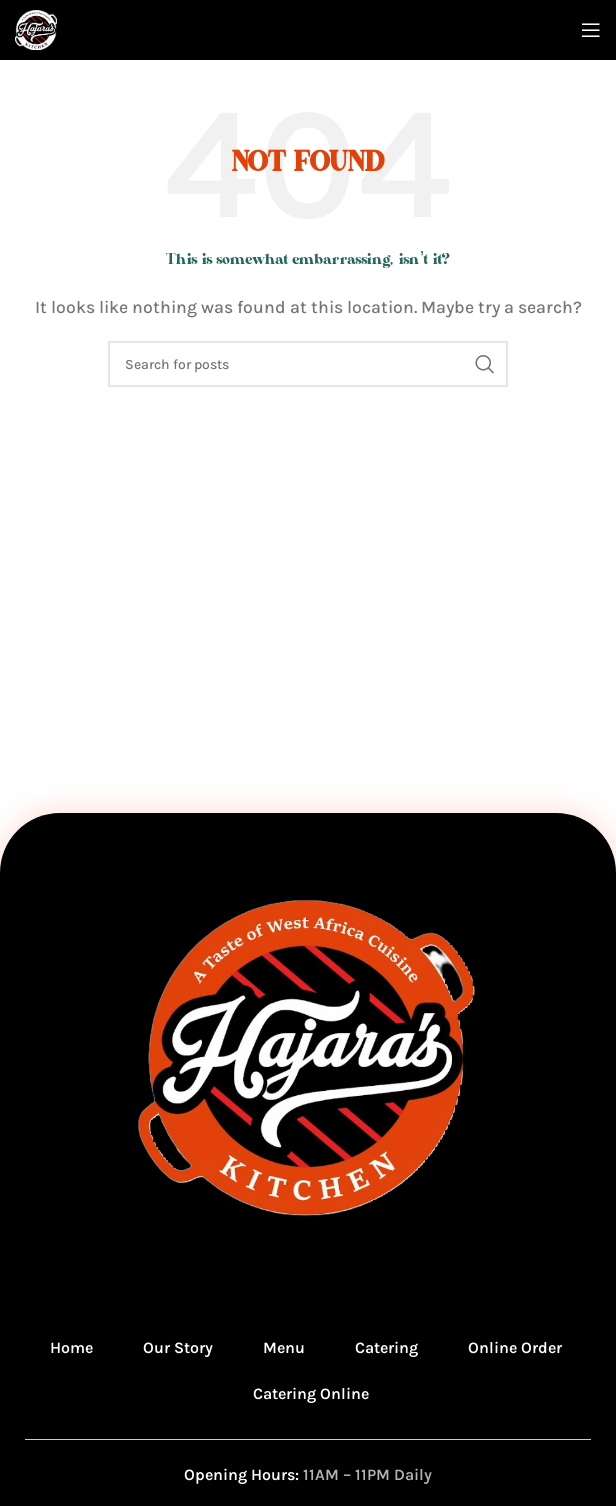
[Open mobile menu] (591, 30)
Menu (284, 1347)
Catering (386, 1347)
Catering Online (311, 1393)
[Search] (308, 364)
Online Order (515, 1347)
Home (71, 1347)
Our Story (178, 1347)
